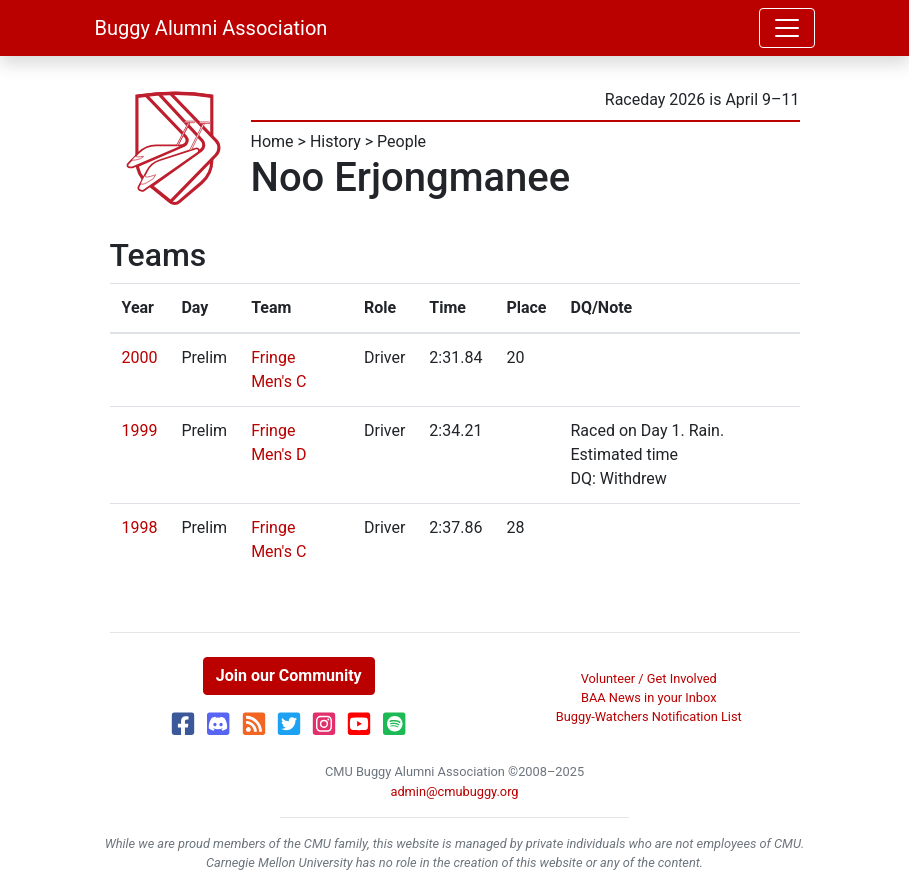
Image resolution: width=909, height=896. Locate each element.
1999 (140, 430)
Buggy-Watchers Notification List (649, 716)
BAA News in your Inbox (649, 697)
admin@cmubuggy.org (454, 791)
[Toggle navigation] (787, 28)
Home (272, 141)
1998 (140, 527)
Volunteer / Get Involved (649, 678)
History (335, 141)
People (401, 141)
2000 (140, 357)
